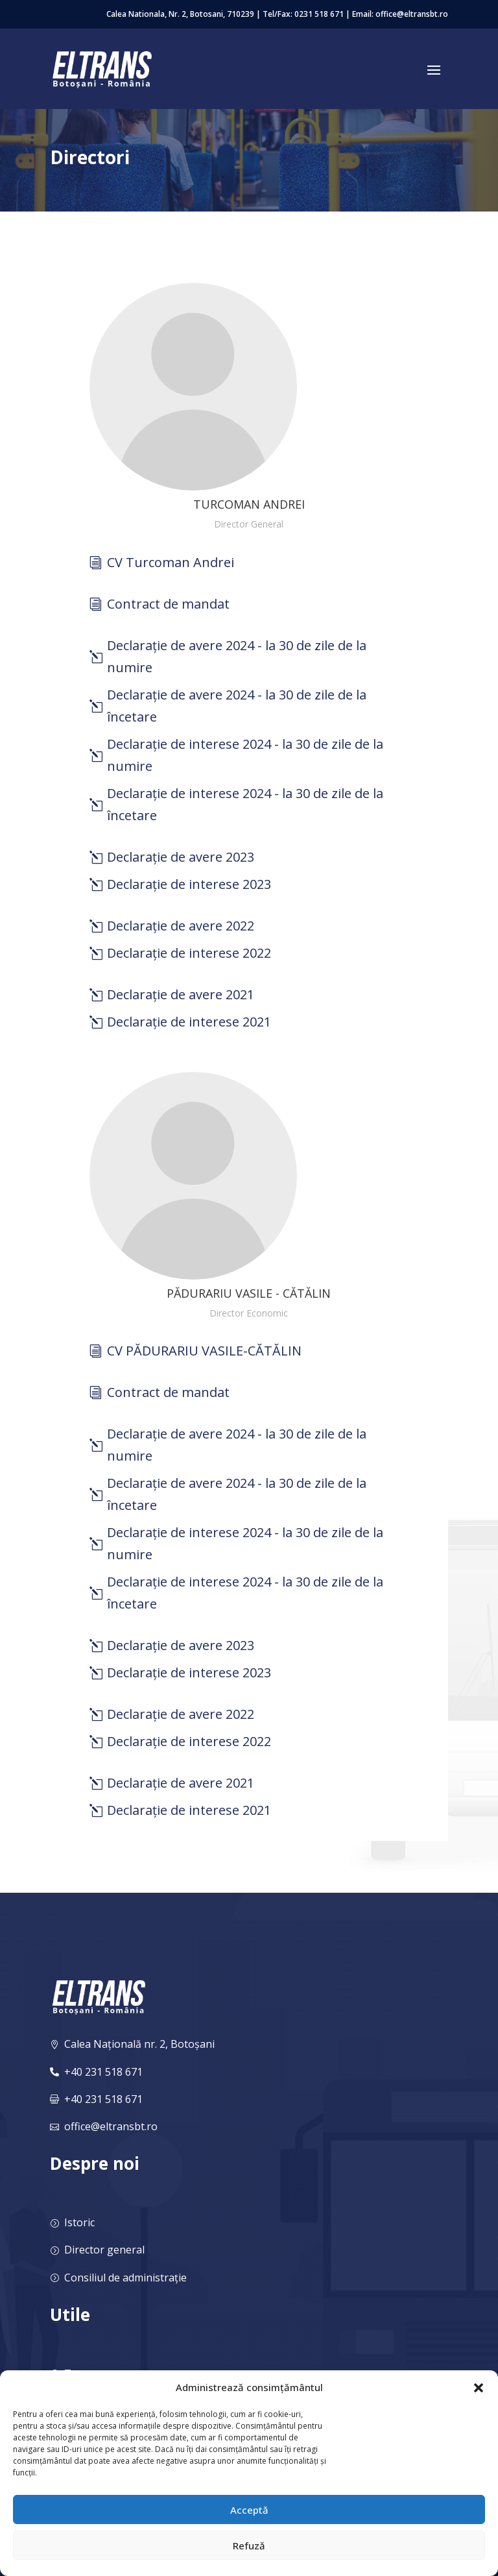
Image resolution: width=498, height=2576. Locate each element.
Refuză (249, 2545)
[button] (478, 2387)
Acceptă (249, 2509)
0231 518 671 (319, 13)
